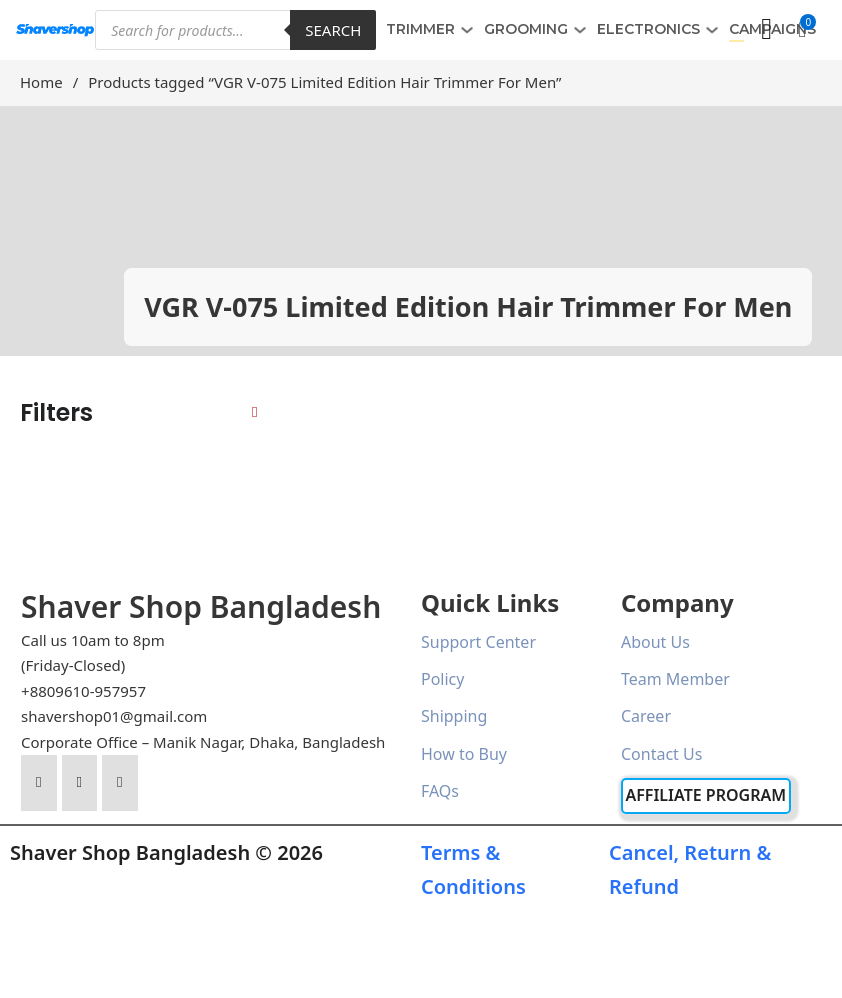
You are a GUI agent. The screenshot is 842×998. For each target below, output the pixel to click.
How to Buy (464, 754)
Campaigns (772, 29)
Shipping (454, 716)
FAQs (440, 791)
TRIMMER (420, 29)
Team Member (675, 679)
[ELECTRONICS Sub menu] (712, 30)
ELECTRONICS (648, 29)
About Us (655, 642)
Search (333, 30)
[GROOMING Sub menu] (580, 30)
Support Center (478, 642)
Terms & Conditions (473, 869)
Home (41, 82)
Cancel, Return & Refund (690, 869)
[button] (802, 30)
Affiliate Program (705, 795)
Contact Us (661, 754)
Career (646, 716)
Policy (442, 679)
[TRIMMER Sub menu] (467, 30)
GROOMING (526, 29)
